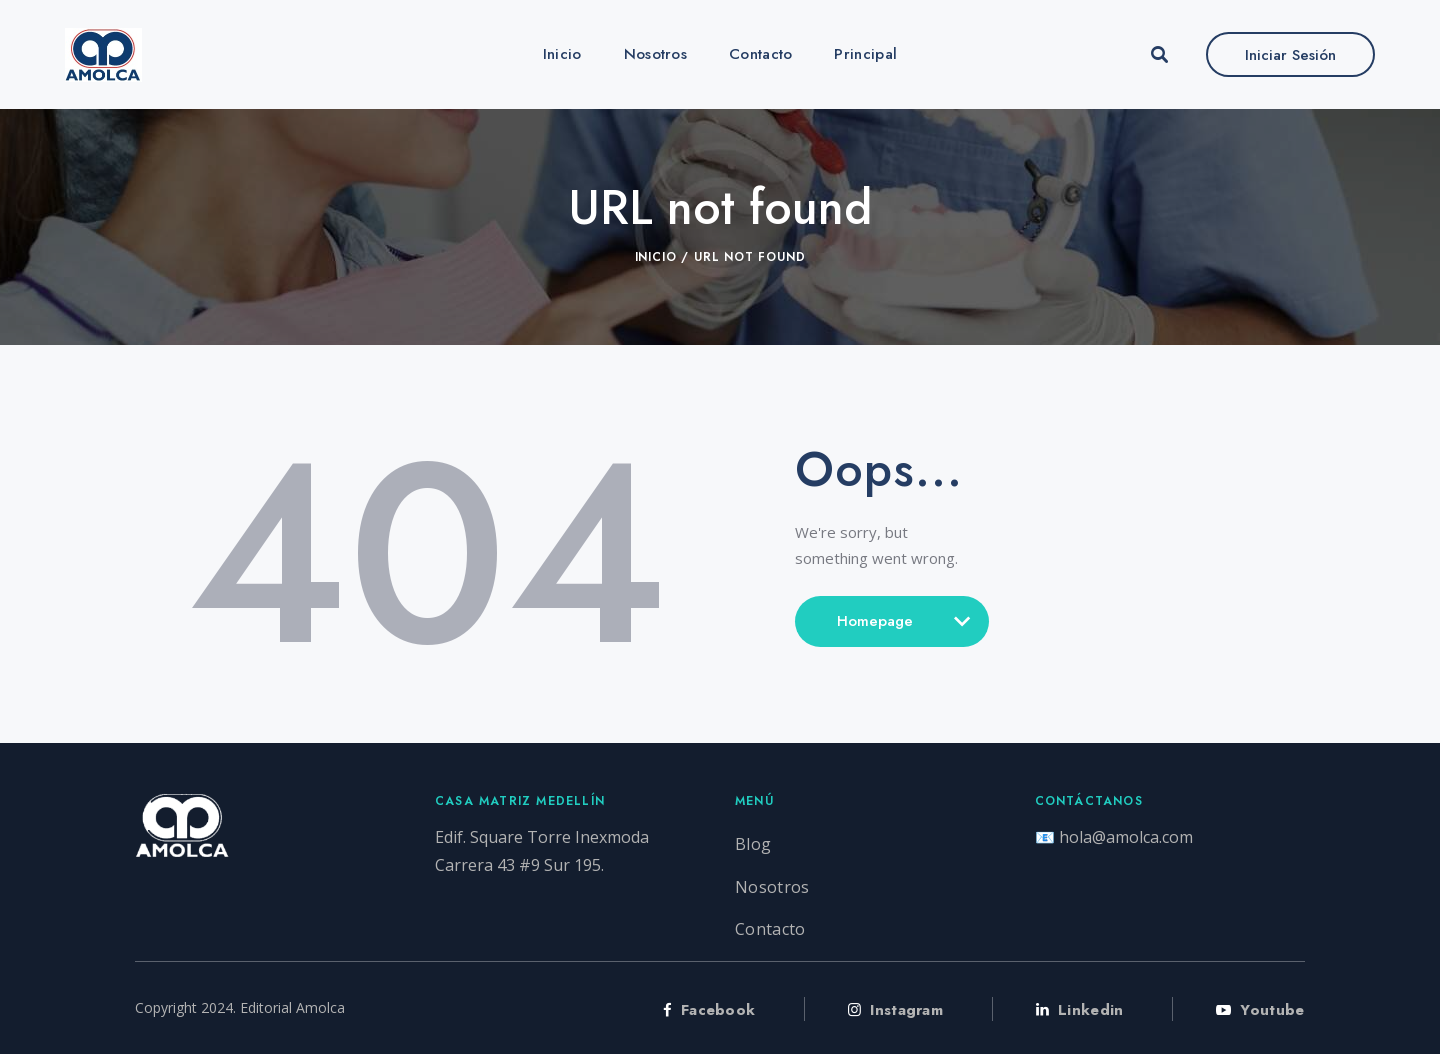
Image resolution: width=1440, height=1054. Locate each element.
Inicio (656, 257)
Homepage (892, 629)
